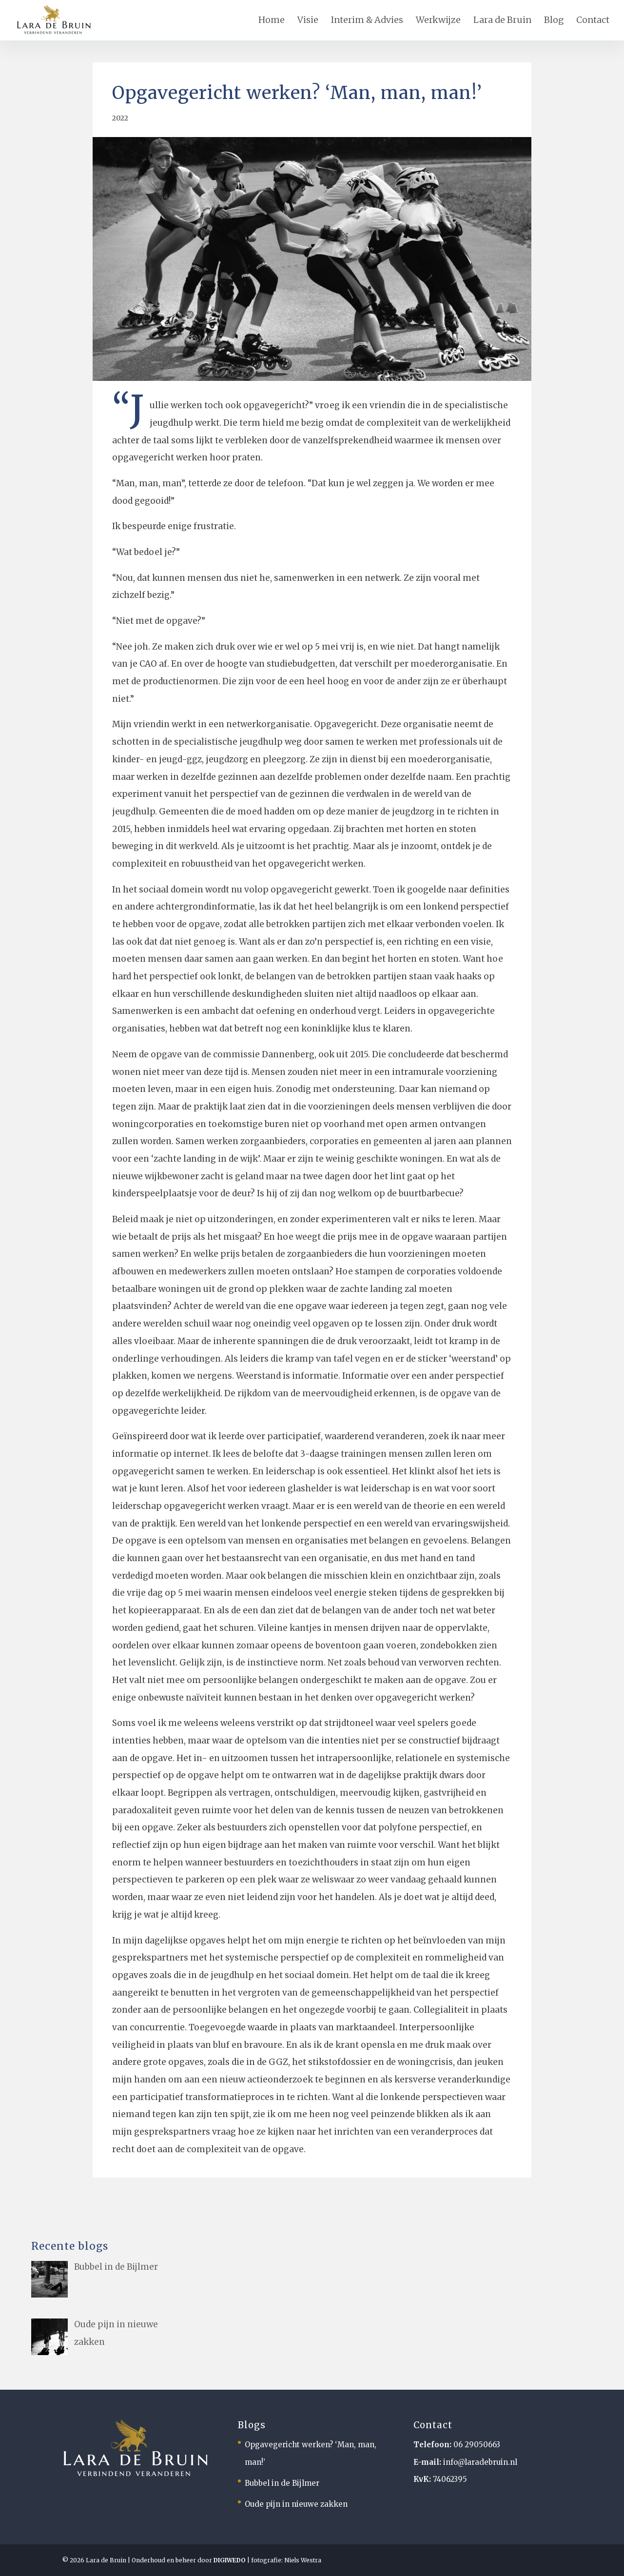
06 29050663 (476, 2444)
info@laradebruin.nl (480, 2462)
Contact (592, 19)
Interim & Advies (367, 19)
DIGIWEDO (230, 2560)
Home (271, 19)
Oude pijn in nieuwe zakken (296, 2504)
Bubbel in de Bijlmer (282, 2483)
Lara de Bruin (502, 19)
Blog (554, 19)
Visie (307, 19)
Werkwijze (438, 19)
